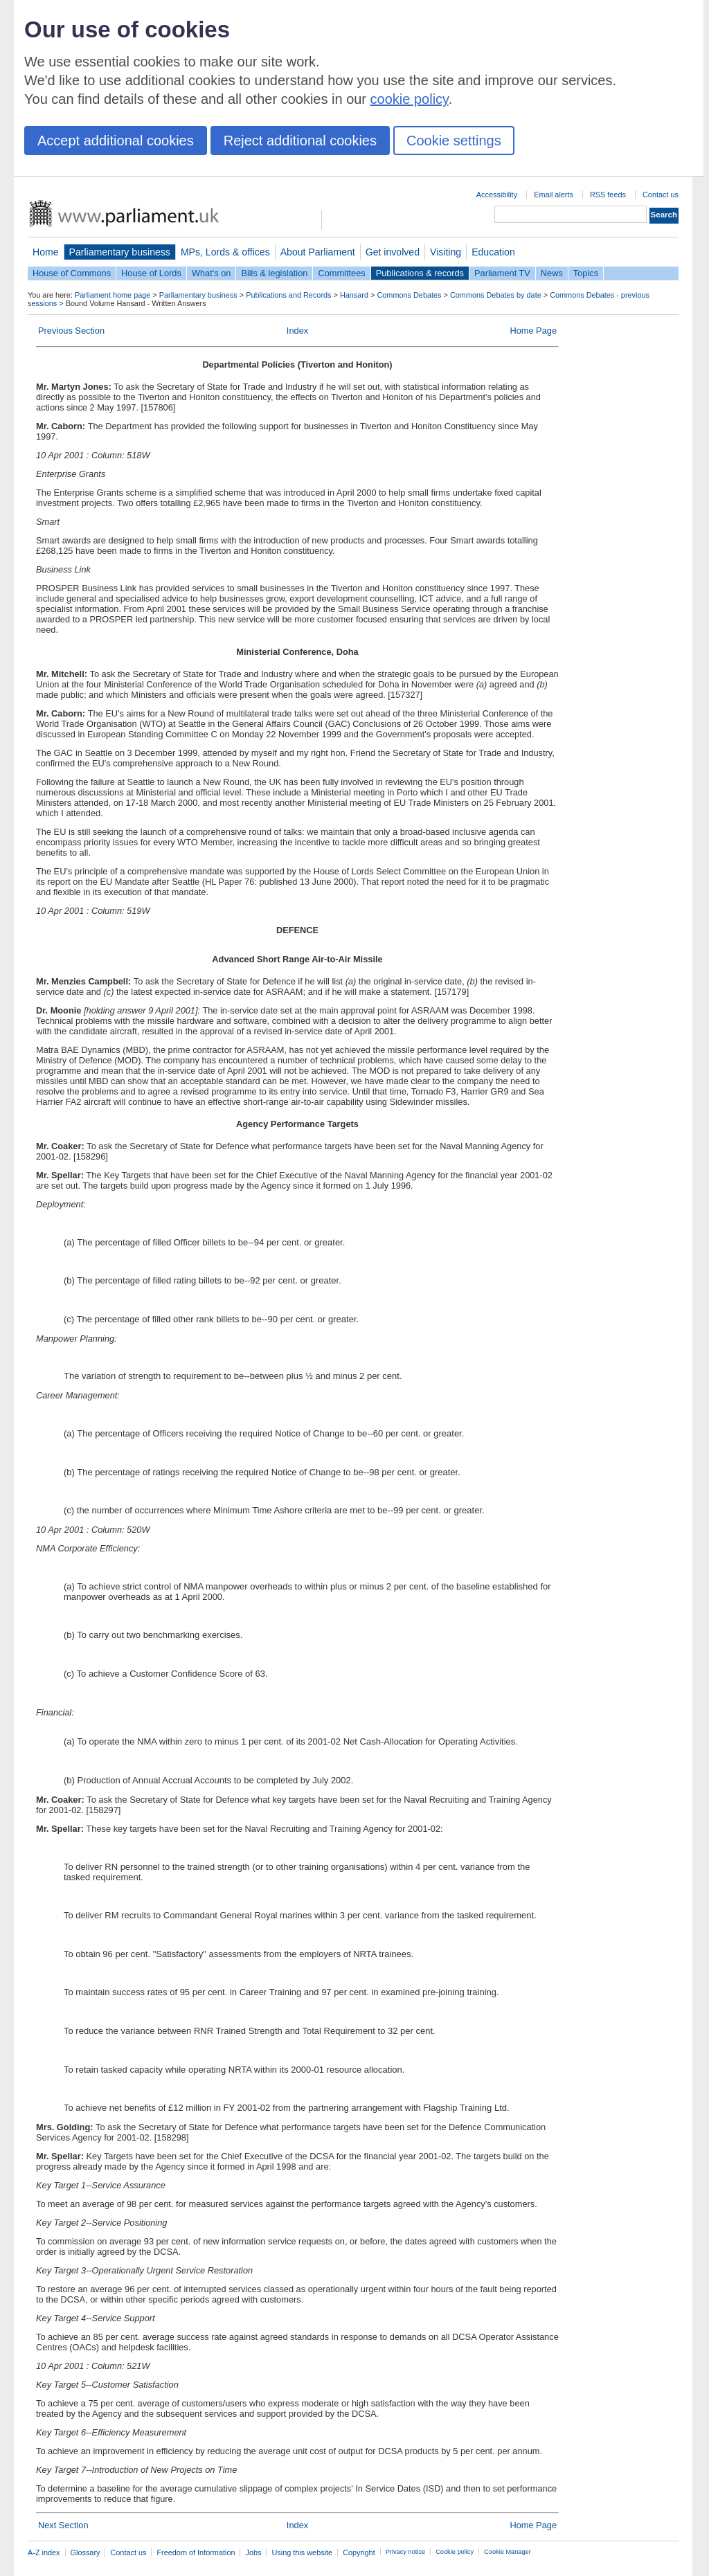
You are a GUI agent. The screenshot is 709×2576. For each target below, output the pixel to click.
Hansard (354, 295)
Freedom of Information (195, 2552)
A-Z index (44, 2552)
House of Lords (151, 273)
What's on (211, 273)
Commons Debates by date (495, 295)
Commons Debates (409, 295)
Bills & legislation (274, 273)
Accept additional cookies (115, 140)
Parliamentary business (119, 252)
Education (493, 252)
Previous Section (71, 330)
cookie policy (409, 99)
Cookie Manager (507, 2551)
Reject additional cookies (300, 140)
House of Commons (72, 273)
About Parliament (317, 252)
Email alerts (553, 194)
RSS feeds (608, 194)
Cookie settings (453, 140)
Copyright (359, 2552)
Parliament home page (112, 295)
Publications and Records (288, 295)
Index (297, 330)
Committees (341, 273)
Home (46, 252)
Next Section (63, 2525)
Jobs (253, 2552)
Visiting (445, 252)
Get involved (393, 252)
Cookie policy (455, 2551)
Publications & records (420, 273)
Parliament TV (502, 273)
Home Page (533, 330)
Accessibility (496, 194)
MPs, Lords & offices (225, 252)
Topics (585, 273)
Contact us (661, 194)
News (552, 273)
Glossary (85, 2552)
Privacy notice (405, 2551)
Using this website (301, 2552)
